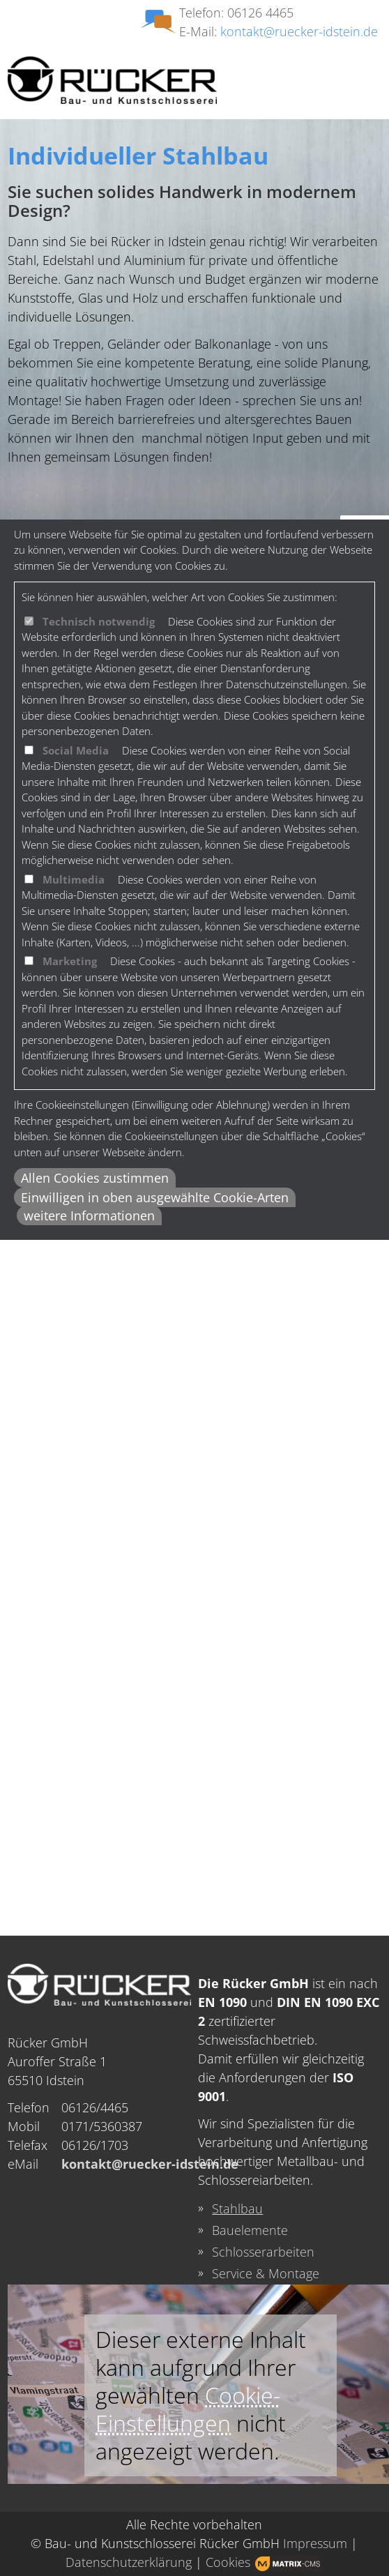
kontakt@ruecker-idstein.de (299, 31)
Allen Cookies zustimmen (95, 1177)
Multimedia (74, 879)
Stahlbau (237, 2208)
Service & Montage (265, 2273)
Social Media (76, 750)
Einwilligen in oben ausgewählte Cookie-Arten (155, 1197)
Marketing (70, 961)
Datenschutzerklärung (129, 2562)
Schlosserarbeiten (263, 2251)
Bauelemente (250, 2230)
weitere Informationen (89, 1215)
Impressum (315, 2543)
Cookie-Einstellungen (188, 2409)
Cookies (228, 2562)
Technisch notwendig (99, 621)
